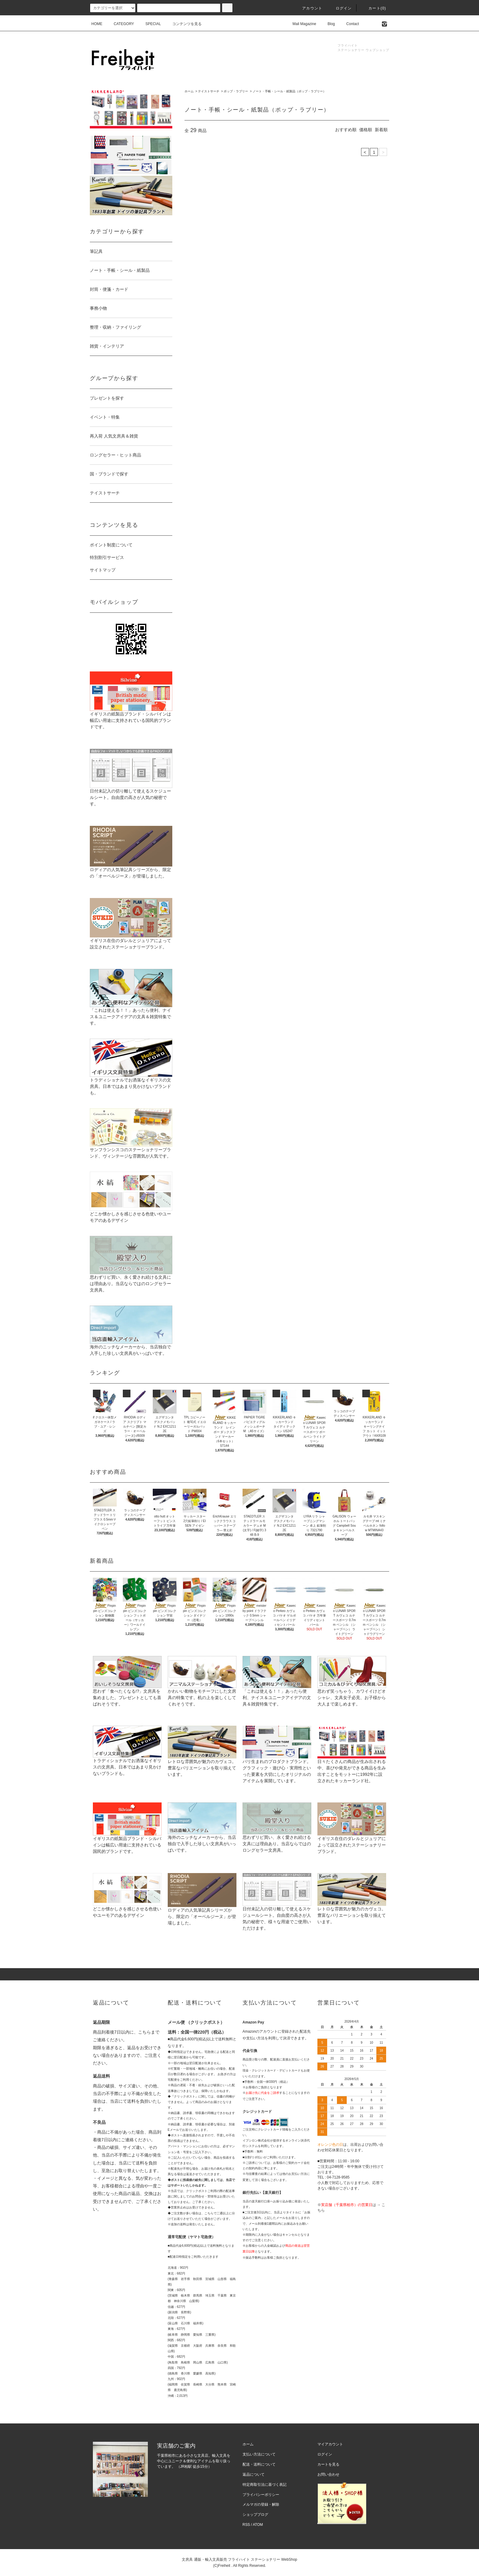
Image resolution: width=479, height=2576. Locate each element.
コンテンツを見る (183, 24)
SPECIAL (149, 24)
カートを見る (328, 2464)
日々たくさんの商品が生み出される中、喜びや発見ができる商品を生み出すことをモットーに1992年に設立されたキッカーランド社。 (351, 1761)
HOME (96, 24)
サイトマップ (102, 569)
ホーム (189, 91)
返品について (254, 2474)
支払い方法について (259, 2454)
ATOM (258, 2524)
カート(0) (373, 8)
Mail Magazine (300, 24)
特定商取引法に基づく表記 (265, 2484)
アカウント (308, 8)
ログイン (340, 8)
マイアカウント (330, 2444)
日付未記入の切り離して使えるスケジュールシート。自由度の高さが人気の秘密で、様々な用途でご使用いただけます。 (277, 1909)
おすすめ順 (346, 129)
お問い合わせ (328, 2474)
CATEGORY (120, 24)
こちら (144, 2032)
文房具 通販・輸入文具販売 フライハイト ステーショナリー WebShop (239, 2559)
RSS (246, 2524)
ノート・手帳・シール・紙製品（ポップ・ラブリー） (289, 91)
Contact (349, 24)
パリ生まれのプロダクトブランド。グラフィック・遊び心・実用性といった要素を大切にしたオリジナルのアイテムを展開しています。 (277, 1761)
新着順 (381, 129)
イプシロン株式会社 (256, 2140)
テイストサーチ (208, 91)
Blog (327, 24)
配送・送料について (259, 2464)
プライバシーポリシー (261, 2495)
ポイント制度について (111, 544)
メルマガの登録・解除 (261, 2504)
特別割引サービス (107, 557)
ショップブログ (255, 2514)
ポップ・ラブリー (236, 91)
